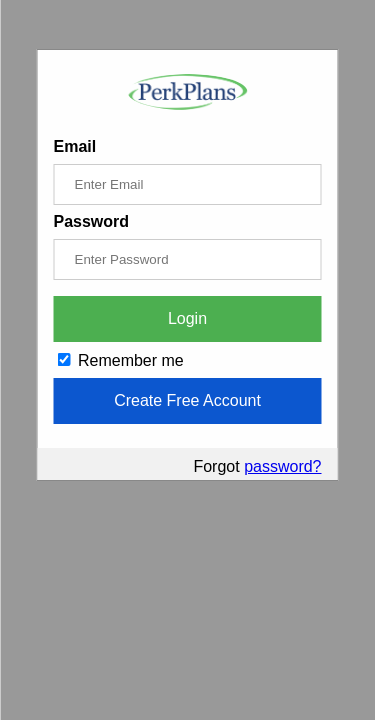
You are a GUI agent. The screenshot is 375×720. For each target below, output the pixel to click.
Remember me (121, 360)
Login (187, 318)
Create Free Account (187, 400)
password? (282, 466)
